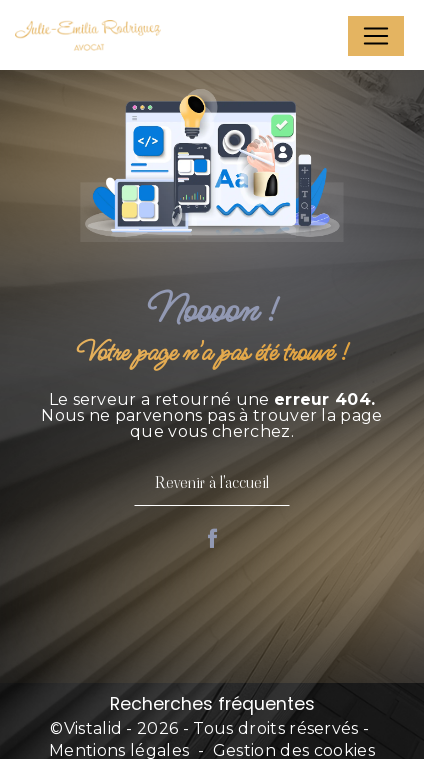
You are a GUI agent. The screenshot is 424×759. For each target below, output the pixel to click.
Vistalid (93, 728)
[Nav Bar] (376, 36)
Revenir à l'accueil (212, 482)
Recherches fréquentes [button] (212, 704)
